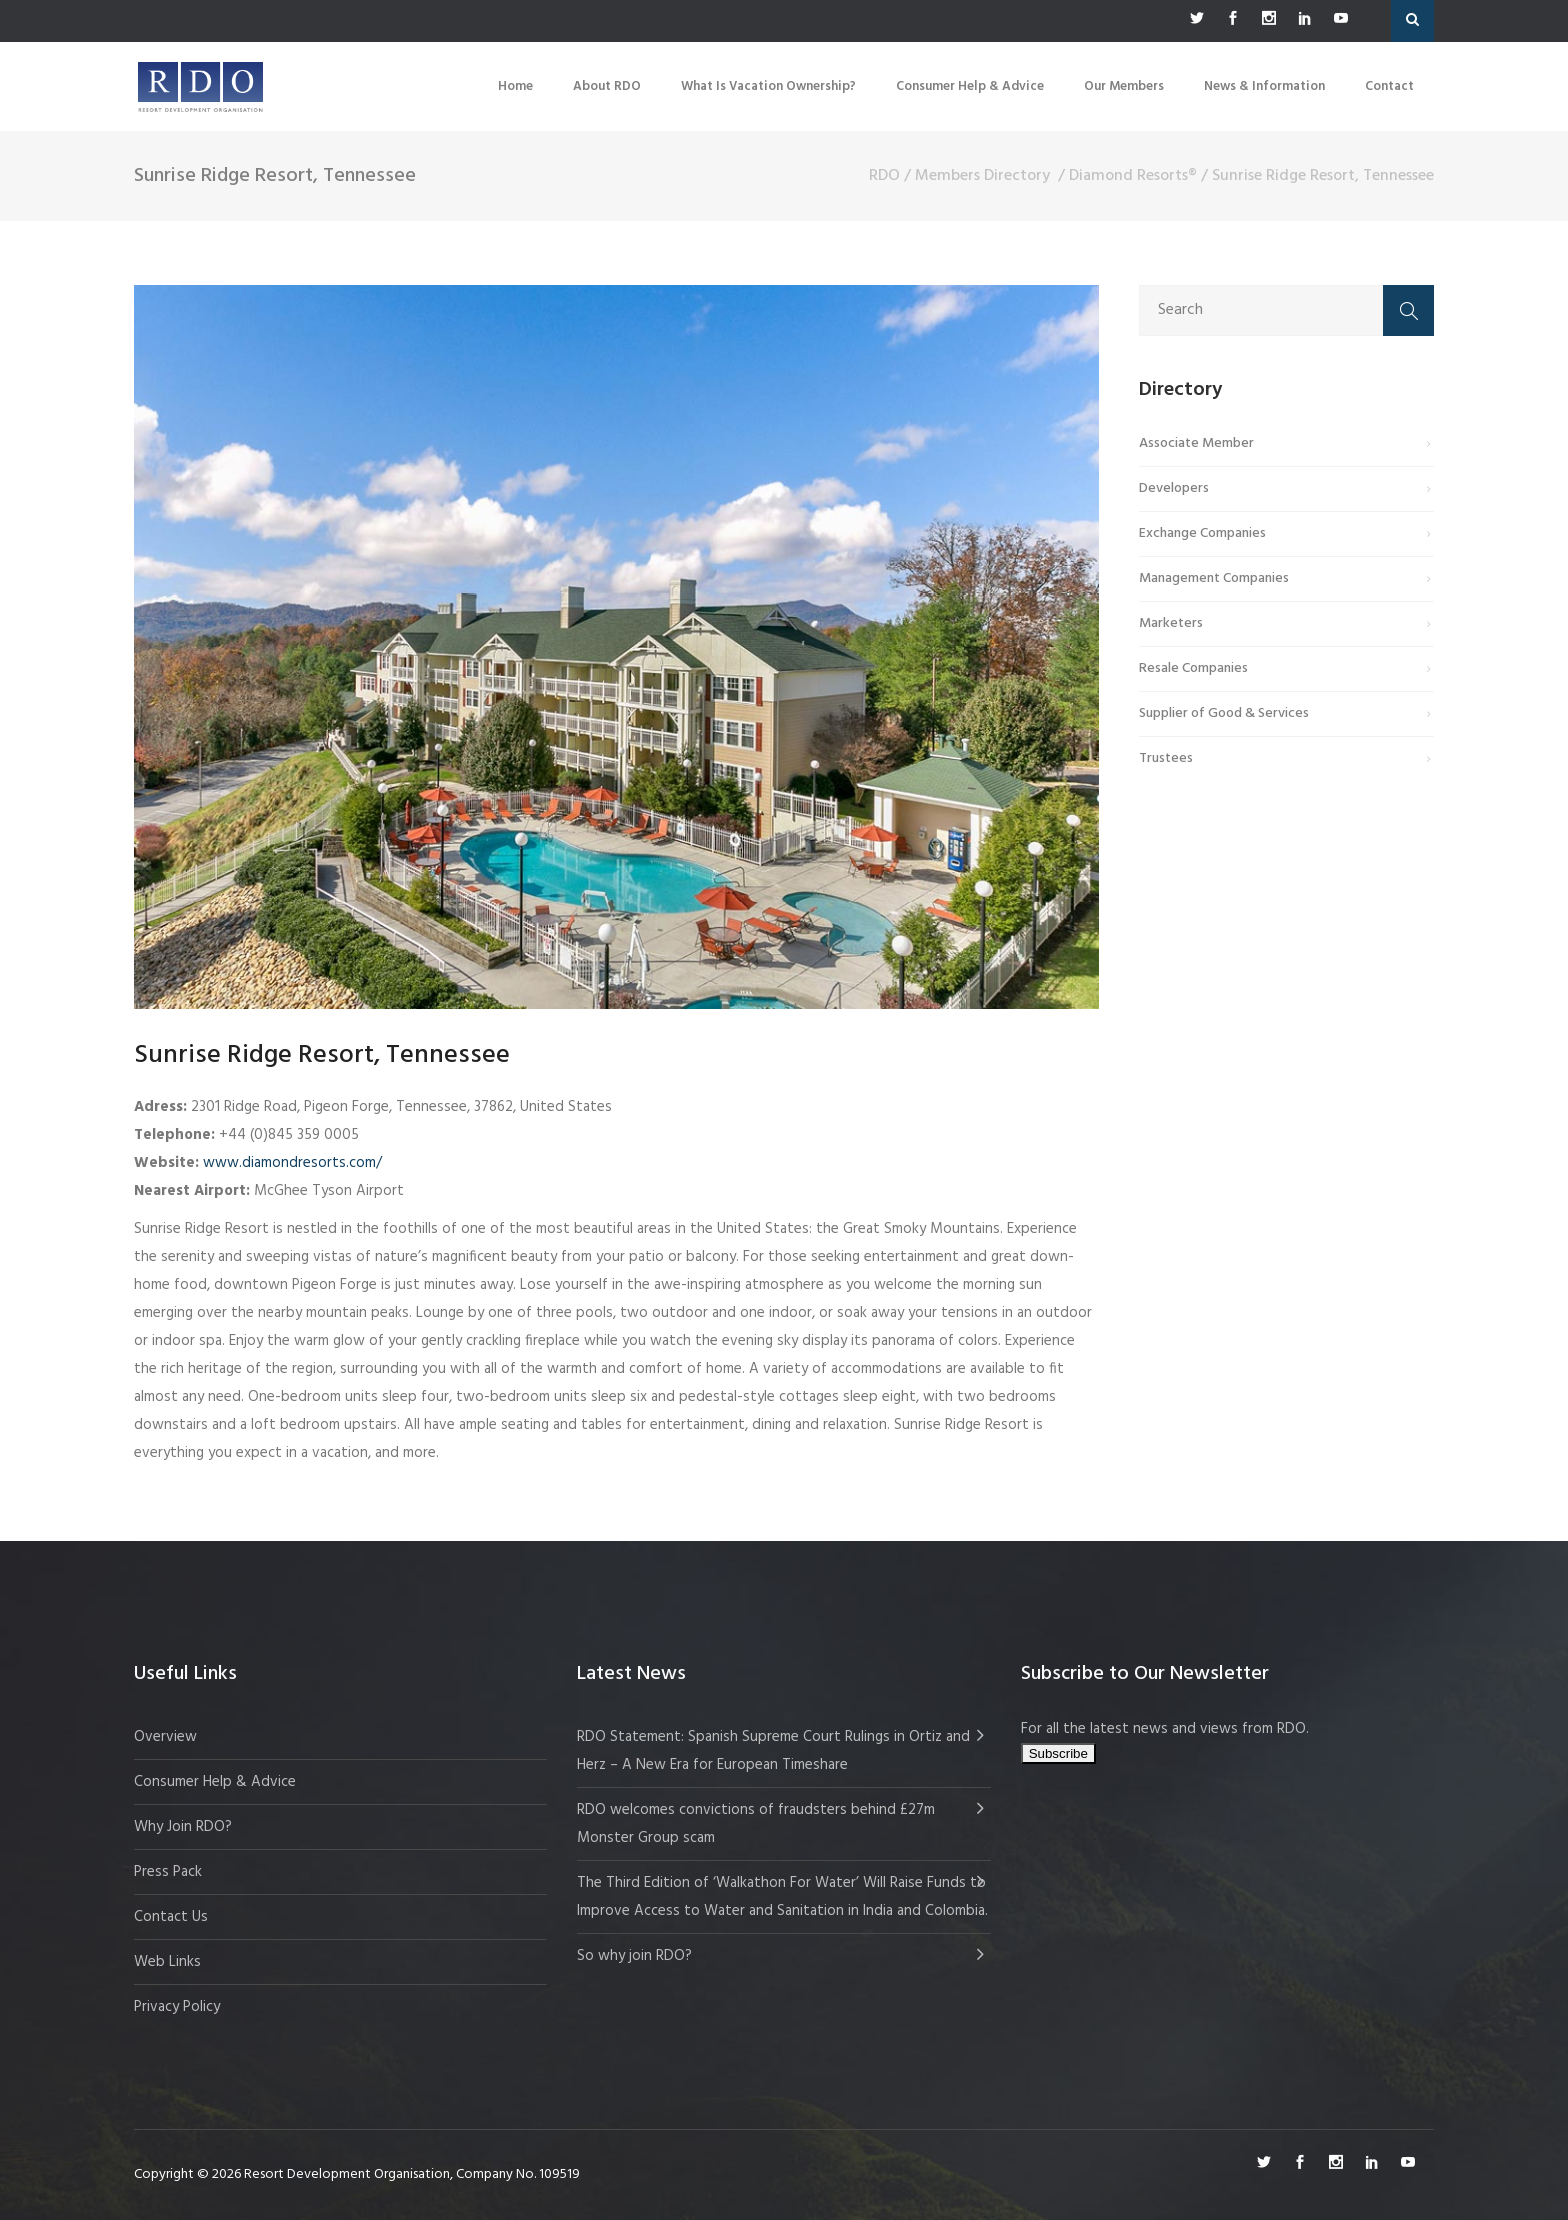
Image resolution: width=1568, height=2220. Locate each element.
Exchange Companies (1202, 533)
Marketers (1171, 623)
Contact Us (171, 1917)
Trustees (1166, 758)
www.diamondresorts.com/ (292, 1163)
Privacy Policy (177, 2007)
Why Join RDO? (183, 1827)
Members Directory (982, 176)
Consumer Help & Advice (215, 1782)
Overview (165, 1737)
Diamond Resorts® (1133, 176)
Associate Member (1196, 443)
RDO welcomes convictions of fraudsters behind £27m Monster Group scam (756, 1824)
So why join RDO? (634, 1956)
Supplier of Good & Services (1224, 713)
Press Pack (168, 1872)
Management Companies (1214, 578)
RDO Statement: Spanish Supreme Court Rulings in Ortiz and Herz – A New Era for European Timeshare (773, 1751)
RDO (884, 176)
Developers (1174, 488)
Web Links (167, 1962)
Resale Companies (1193, 668)
